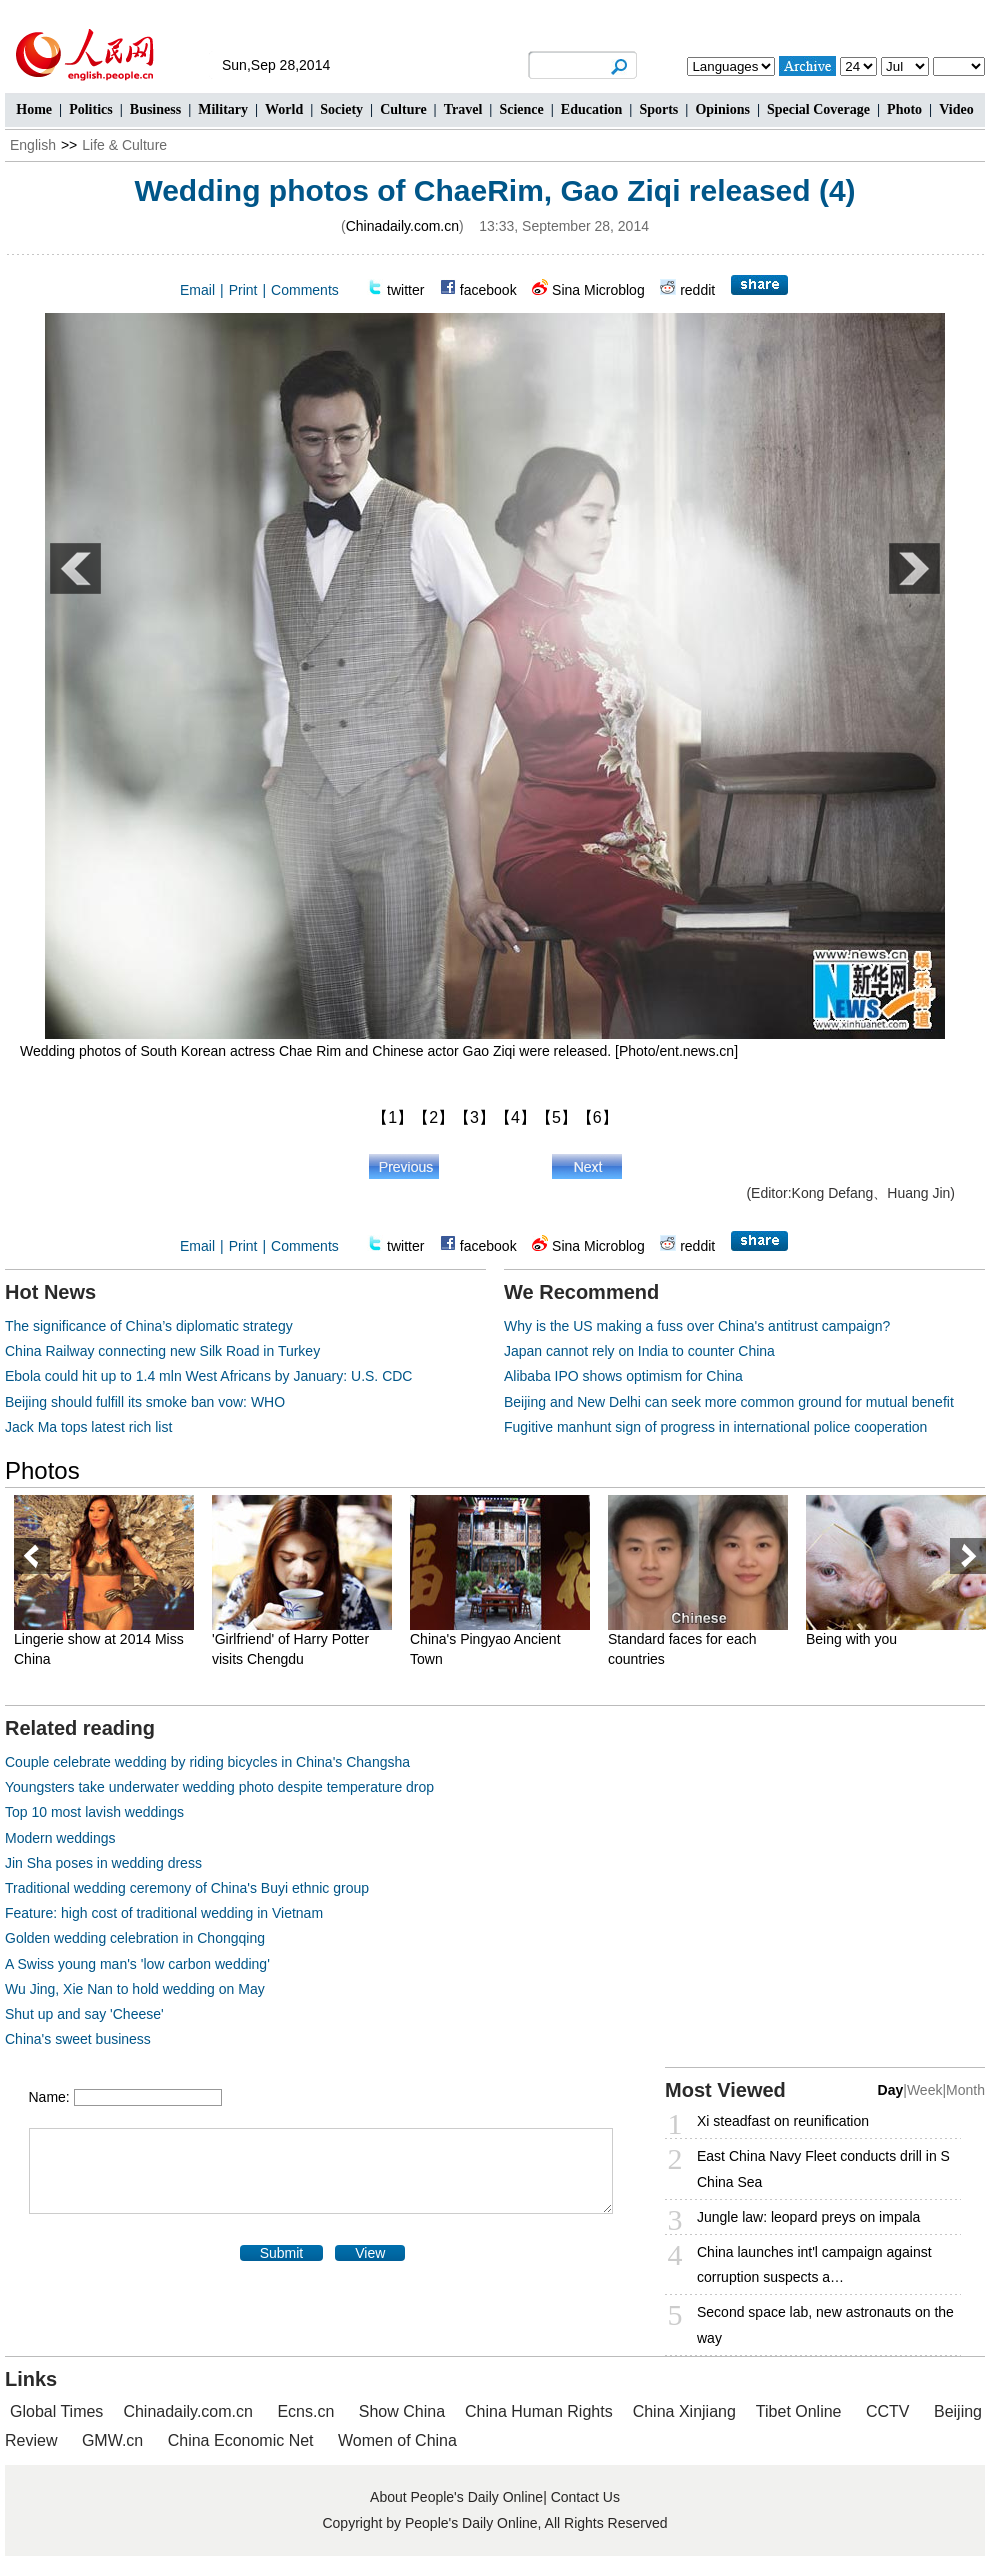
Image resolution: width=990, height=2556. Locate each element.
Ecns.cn (305, 2411)
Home (34, 109)
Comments (305, 290)
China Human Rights (539, 2411)
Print (243, 290)
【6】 (597, 1117)
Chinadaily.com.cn (402, 226)
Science (521, 109)
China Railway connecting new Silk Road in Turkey (162, 1351)
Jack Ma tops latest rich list (88, 1427)
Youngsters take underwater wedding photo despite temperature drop (219, 1787)
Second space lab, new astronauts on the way (825, 2324)
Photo (904, 109)
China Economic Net (241, 2440)
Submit (282, 2253)
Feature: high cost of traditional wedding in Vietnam (164, 1913)
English (33, 145)
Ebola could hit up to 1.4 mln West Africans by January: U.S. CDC (208, 1376)
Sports (658, 109)
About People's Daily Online (456, 2497)
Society (341, 109)
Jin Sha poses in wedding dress (103, 1863)
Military (223, 109)
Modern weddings (60, 1838)
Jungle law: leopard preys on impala (808, 2217)
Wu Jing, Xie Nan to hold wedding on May (135, 1989)
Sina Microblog (598, 290)
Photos (42, 1470)
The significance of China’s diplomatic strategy (149, 1326)
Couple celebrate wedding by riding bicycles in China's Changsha (207, 1762)
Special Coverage (818, 109)
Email (197, 290)
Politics (91, 109)
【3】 (474, 1117)
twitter (405, 290)
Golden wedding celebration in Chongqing (135, 1938)
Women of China (397, 2440)
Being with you (851, 1639)
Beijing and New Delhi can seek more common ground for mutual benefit (729, 1402)
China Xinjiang (684, 2411)
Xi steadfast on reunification (783, 2121)
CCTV (888, 2411)
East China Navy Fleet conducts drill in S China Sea (823, 2168)
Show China (402, 2411)
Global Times (56, 2411)
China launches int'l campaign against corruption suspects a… (814, 2264)
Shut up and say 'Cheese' (84, 2014)
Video (956, 109)
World (284, 109)
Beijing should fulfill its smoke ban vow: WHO (145, 1402)
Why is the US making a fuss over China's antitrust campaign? (697, 1326)
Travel (463, 109)
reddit (697, 290)
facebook (488, 290)
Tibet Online (799, 2411)
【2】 (433, 1117)
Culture (403, 109)
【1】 (392, 1117)
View (370, 2253)
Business (155, 109)
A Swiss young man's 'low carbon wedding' (137, 1964)
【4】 (515, 1117)
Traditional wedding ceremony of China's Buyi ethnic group (187, 1888)
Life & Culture (124, 145)
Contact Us (585, 2497)
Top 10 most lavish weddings (94, 1812)
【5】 (556, 1117)
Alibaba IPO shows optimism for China (623, 1376)
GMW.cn (115, 2440)
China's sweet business (78, 2039)
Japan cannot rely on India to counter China (639, 1351)
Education (591, 109)
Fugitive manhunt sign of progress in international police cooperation (715, 1427)
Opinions (722, 109)
